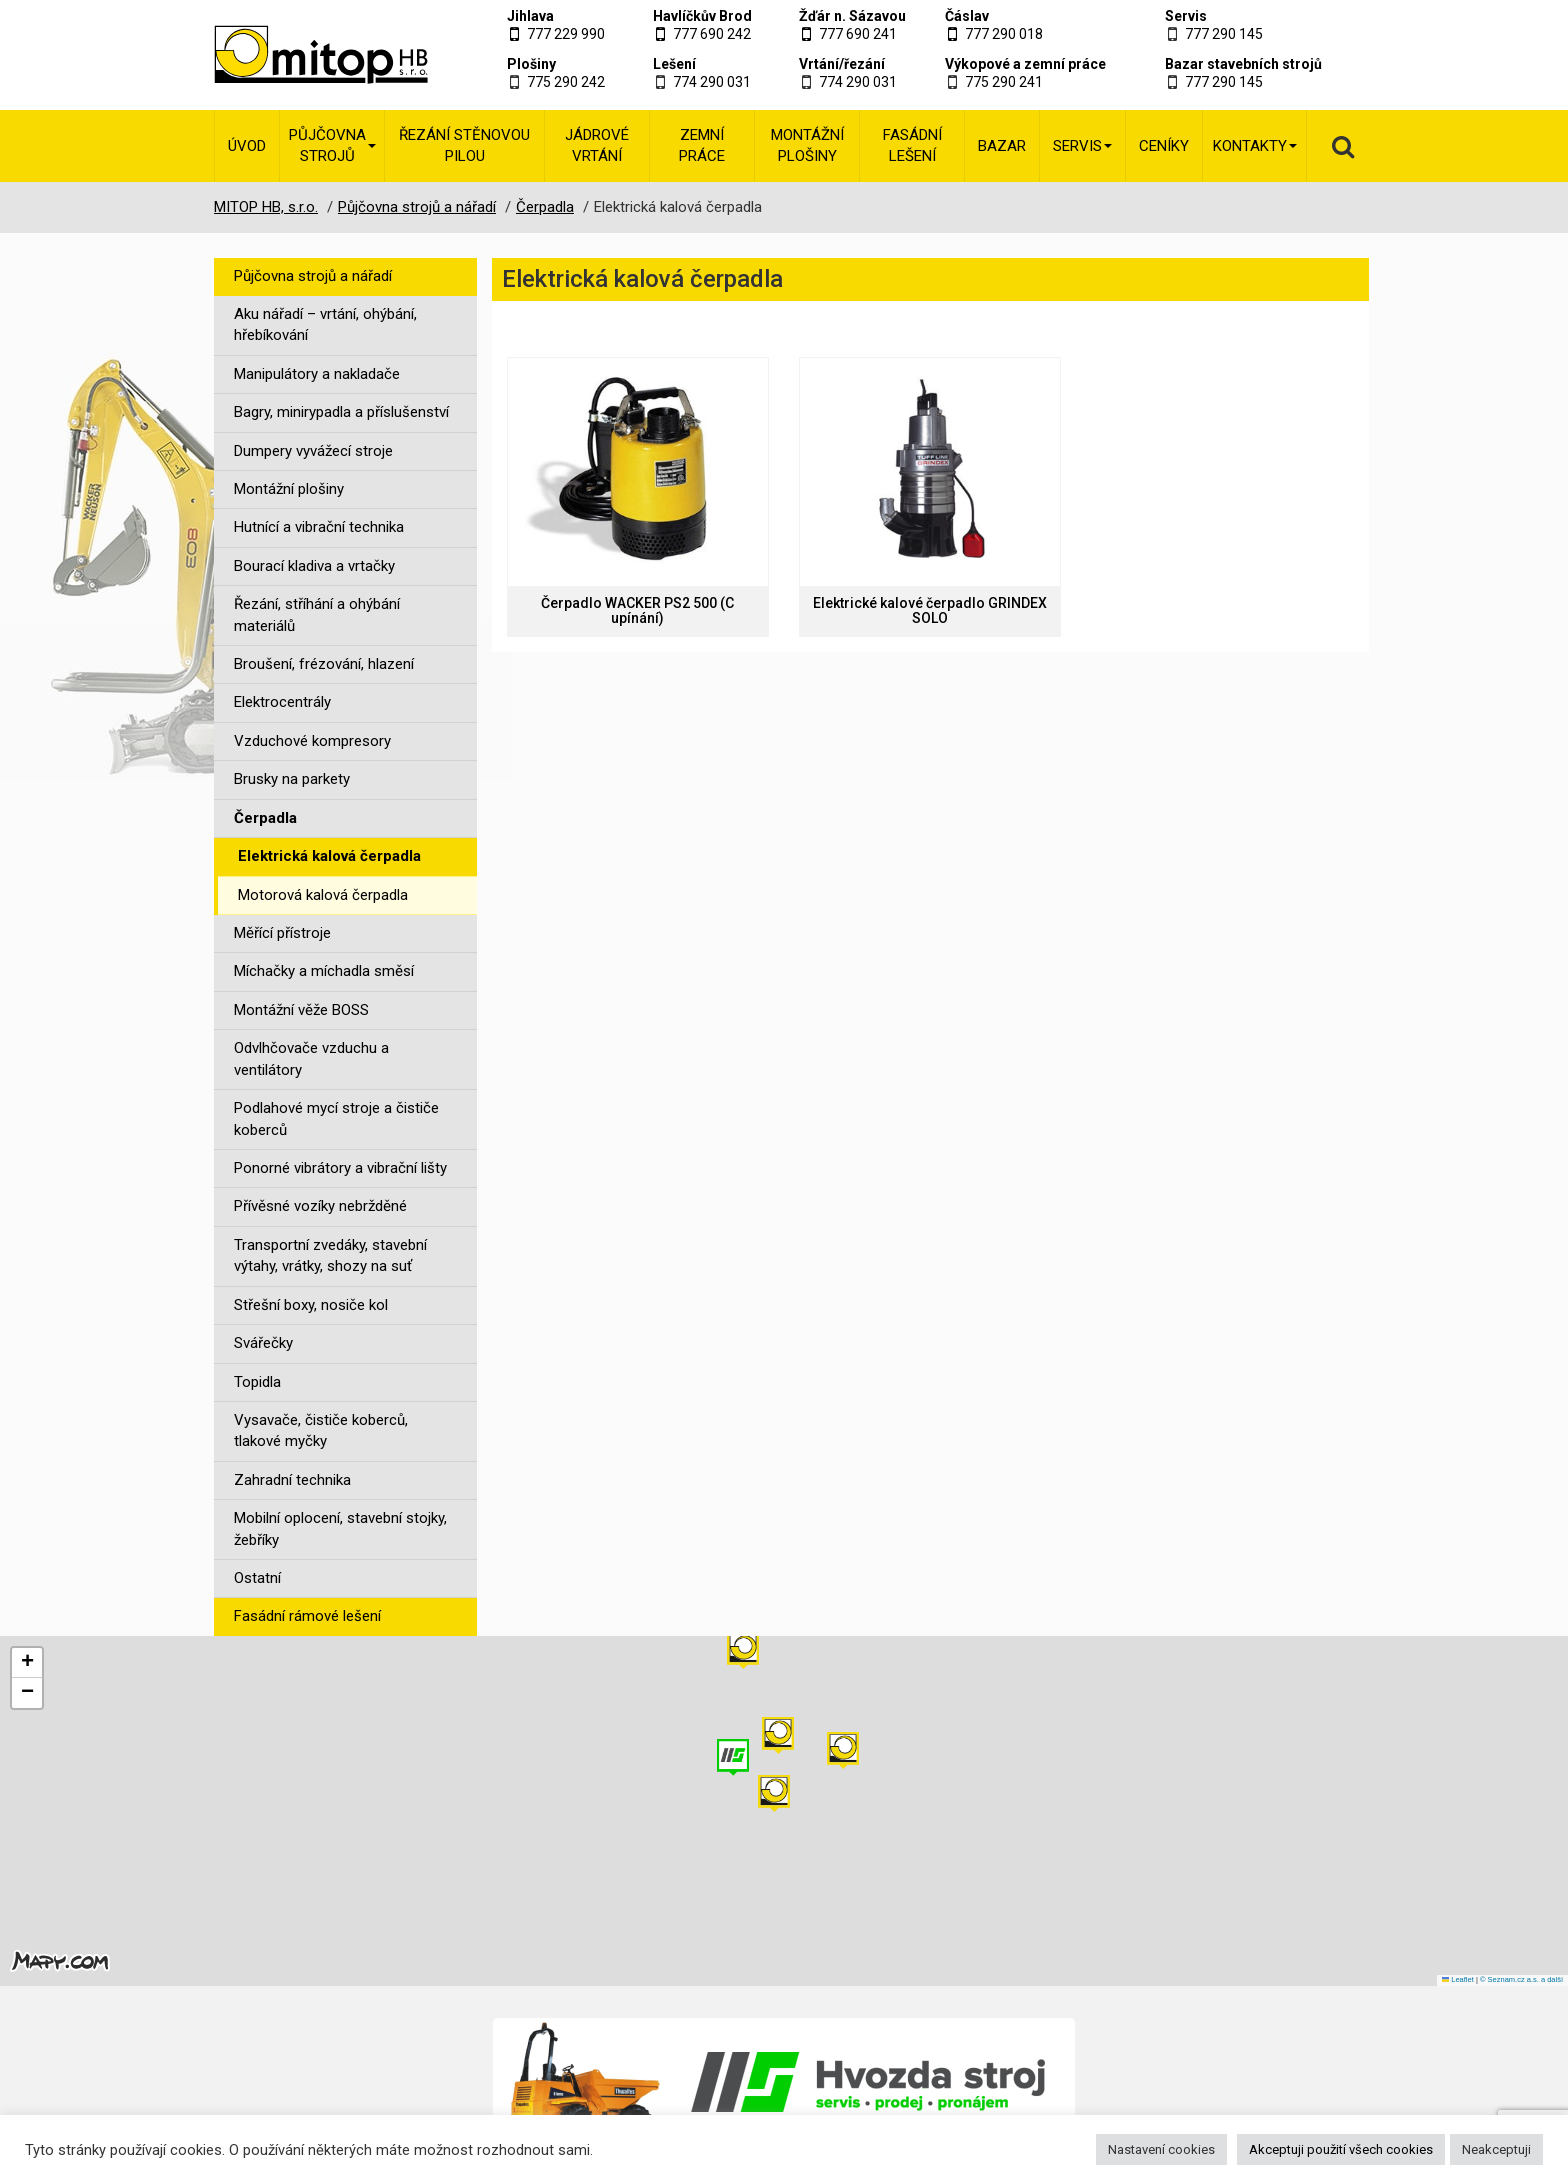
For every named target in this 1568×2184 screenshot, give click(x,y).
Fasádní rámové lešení (307, 1616)
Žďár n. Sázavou (852, 16)
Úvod (247, 146)
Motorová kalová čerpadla (323, 895)
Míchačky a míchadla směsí (324, 971)
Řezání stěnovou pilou (464, 145)
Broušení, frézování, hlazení (324, 664)
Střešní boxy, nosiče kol (311, 1305)
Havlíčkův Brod (702, 16)
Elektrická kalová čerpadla (329, 856)
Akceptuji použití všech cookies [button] (1341, 2149)
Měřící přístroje (282, 933)
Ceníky (1164, 146)
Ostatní (257, 1578)
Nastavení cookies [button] (1161, 2149)
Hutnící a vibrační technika (319, 527)
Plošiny (531, 64)
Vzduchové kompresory (312, 741)
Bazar (1002, 146)
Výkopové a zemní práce (1025, 64)
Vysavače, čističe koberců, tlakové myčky (321, 1430)
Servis (1186, 16)
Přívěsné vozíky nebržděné (320, 1206)
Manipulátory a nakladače (317, 374)
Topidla (257, 1382)
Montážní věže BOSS (301, 1010)
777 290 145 (1224, 34)
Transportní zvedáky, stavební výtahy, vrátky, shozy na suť (330, 1255)
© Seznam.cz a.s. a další (1521, 1979)
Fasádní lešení (912, 145)
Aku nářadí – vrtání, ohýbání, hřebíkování (325, 324)
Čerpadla (265, 818)
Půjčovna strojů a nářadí (313, 276)
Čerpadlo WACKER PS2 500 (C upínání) (637, 611)
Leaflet (1458, 1979)
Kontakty (1255, 146)
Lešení (674, 64)
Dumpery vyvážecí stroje (313, 451)
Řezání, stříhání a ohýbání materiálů (317, 614)
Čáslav (967, 16)
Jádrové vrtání (597, 145)
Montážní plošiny (807, 145)
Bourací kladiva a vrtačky (314, 566)
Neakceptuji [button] (1496, 2149)
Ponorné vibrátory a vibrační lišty (340, 1168)
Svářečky (263, 1343)
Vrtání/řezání (842, 64)
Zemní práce (702, 145)
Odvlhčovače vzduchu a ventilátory (311, 1058)
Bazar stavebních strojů (1243, 64)
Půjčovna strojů (332, 145)
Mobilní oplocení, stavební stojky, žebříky (340, 1528)
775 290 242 (566, 82)
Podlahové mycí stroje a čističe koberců (336, 1118)
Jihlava (530, 16)
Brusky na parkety (292, 779)
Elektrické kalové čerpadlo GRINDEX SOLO (930, 611)
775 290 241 (1004, 82)
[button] (843, 1750)
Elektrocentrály (282, 702)
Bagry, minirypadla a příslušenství (341, 412)
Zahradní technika (292, 1480)
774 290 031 (712, 82)
